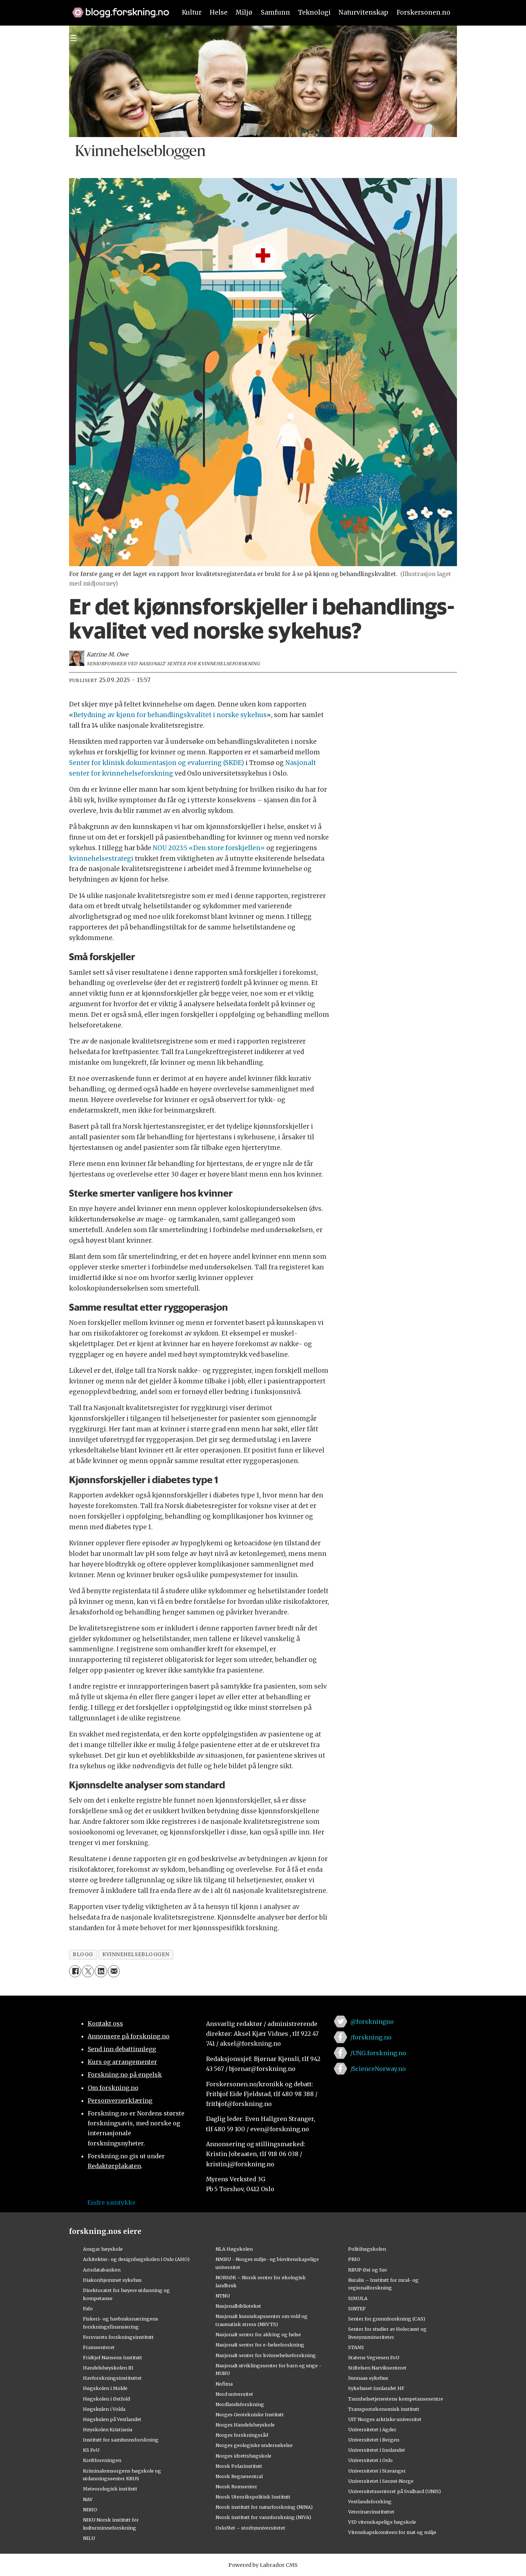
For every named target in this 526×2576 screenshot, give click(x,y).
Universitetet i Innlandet (376, 2450)
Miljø (244, 12)
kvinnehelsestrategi (102, 859)
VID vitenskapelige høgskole (382, 2522)
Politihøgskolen (367, 2249)
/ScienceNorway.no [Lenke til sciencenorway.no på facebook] (378, 2068)
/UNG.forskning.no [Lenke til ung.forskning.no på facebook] (378, 2053)
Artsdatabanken (102, 2270)
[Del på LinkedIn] (101, 1971)
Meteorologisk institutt (110, 2489)
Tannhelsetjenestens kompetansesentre (395, 2399)
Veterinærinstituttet (371, 2512)
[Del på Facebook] (75, 1971)
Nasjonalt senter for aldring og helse (258, 2334)
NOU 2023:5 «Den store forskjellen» (209, 848)
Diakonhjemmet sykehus (112, 2280)
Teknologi (314, 12)
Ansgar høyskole (103, 2249)
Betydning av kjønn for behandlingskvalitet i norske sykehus (170, 715)
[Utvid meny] (73, 38)
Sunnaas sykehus (368, 2378)
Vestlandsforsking (370, 2501)
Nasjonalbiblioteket (238, 2306)
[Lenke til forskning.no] (117, 9)
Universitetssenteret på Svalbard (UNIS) (394, 2491)
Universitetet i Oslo (370, 2460)
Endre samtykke (111, 2202)
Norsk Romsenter (236, 2486)
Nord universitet (234, 2394)
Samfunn (275, 12)
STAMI (356, 2347)
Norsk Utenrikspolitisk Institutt (253, 2497)
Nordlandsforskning (240, 2404)
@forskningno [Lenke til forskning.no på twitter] (372, 2021)
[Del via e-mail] (114, 1971)
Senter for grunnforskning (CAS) (386, 2319)
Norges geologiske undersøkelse (254, 2445)
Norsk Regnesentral (239, 2476)
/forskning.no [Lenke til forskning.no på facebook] (371, 2037)
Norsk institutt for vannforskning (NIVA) (263, 2517)
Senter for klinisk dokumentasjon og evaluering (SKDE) (156, 763)
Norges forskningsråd (242, 2435)
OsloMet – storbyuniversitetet (250, 2528)
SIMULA (357, 2298)
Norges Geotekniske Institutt (250, 2414)
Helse (219, 12)
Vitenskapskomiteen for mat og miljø (392, 2532)
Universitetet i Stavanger (377, 2471)
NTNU (223, 2296)
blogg (83, 1954)
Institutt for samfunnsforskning (121, 2440)
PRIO (354, 2259)
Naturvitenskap (363, 12)
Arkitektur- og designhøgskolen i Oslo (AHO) (136, 2259)
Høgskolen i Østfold (106, 2399)
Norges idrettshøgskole (243, 2456)
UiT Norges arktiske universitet (385, 2419)
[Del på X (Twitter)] (88, 1971)
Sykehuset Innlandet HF (376, 2388)
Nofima (224, 2384)
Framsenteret (99, 2347)
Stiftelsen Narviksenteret (377, 2368)
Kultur (192, 12)
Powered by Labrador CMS (263, 2565)
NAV (88, 2499)
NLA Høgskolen (234, 2249)
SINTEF (357, 2308)
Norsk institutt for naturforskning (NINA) (264, 2507)
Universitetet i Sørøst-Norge (380, 2481)
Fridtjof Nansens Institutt (112, 2357)
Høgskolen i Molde (105, 2388)
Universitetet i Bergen (373, 2440)
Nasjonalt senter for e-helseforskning (260, 2345)
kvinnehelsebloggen (135, 1954)
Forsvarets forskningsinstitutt (118, 2337)
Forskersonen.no (423, 12)
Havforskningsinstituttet (112, 2378)
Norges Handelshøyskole (245, 2425)
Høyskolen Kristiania (107, 2429)
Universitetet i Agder (372, 2429)
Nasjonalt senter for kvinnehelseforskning (266, 2355)
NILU (89, 2538)
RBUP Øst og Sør (367, 2270)
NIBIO (90, 2509)
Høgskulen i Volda (104, 2409)
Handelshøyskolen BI (108, 2368)
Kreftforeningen (102, 2460)
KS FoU (91, 2450)
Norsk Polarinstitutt (239, 2466)
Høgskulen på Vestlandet (112, 2419)
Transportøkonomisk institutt (383, 2409)
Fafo (88, 2308)
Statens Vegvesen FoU (373, 2357)
